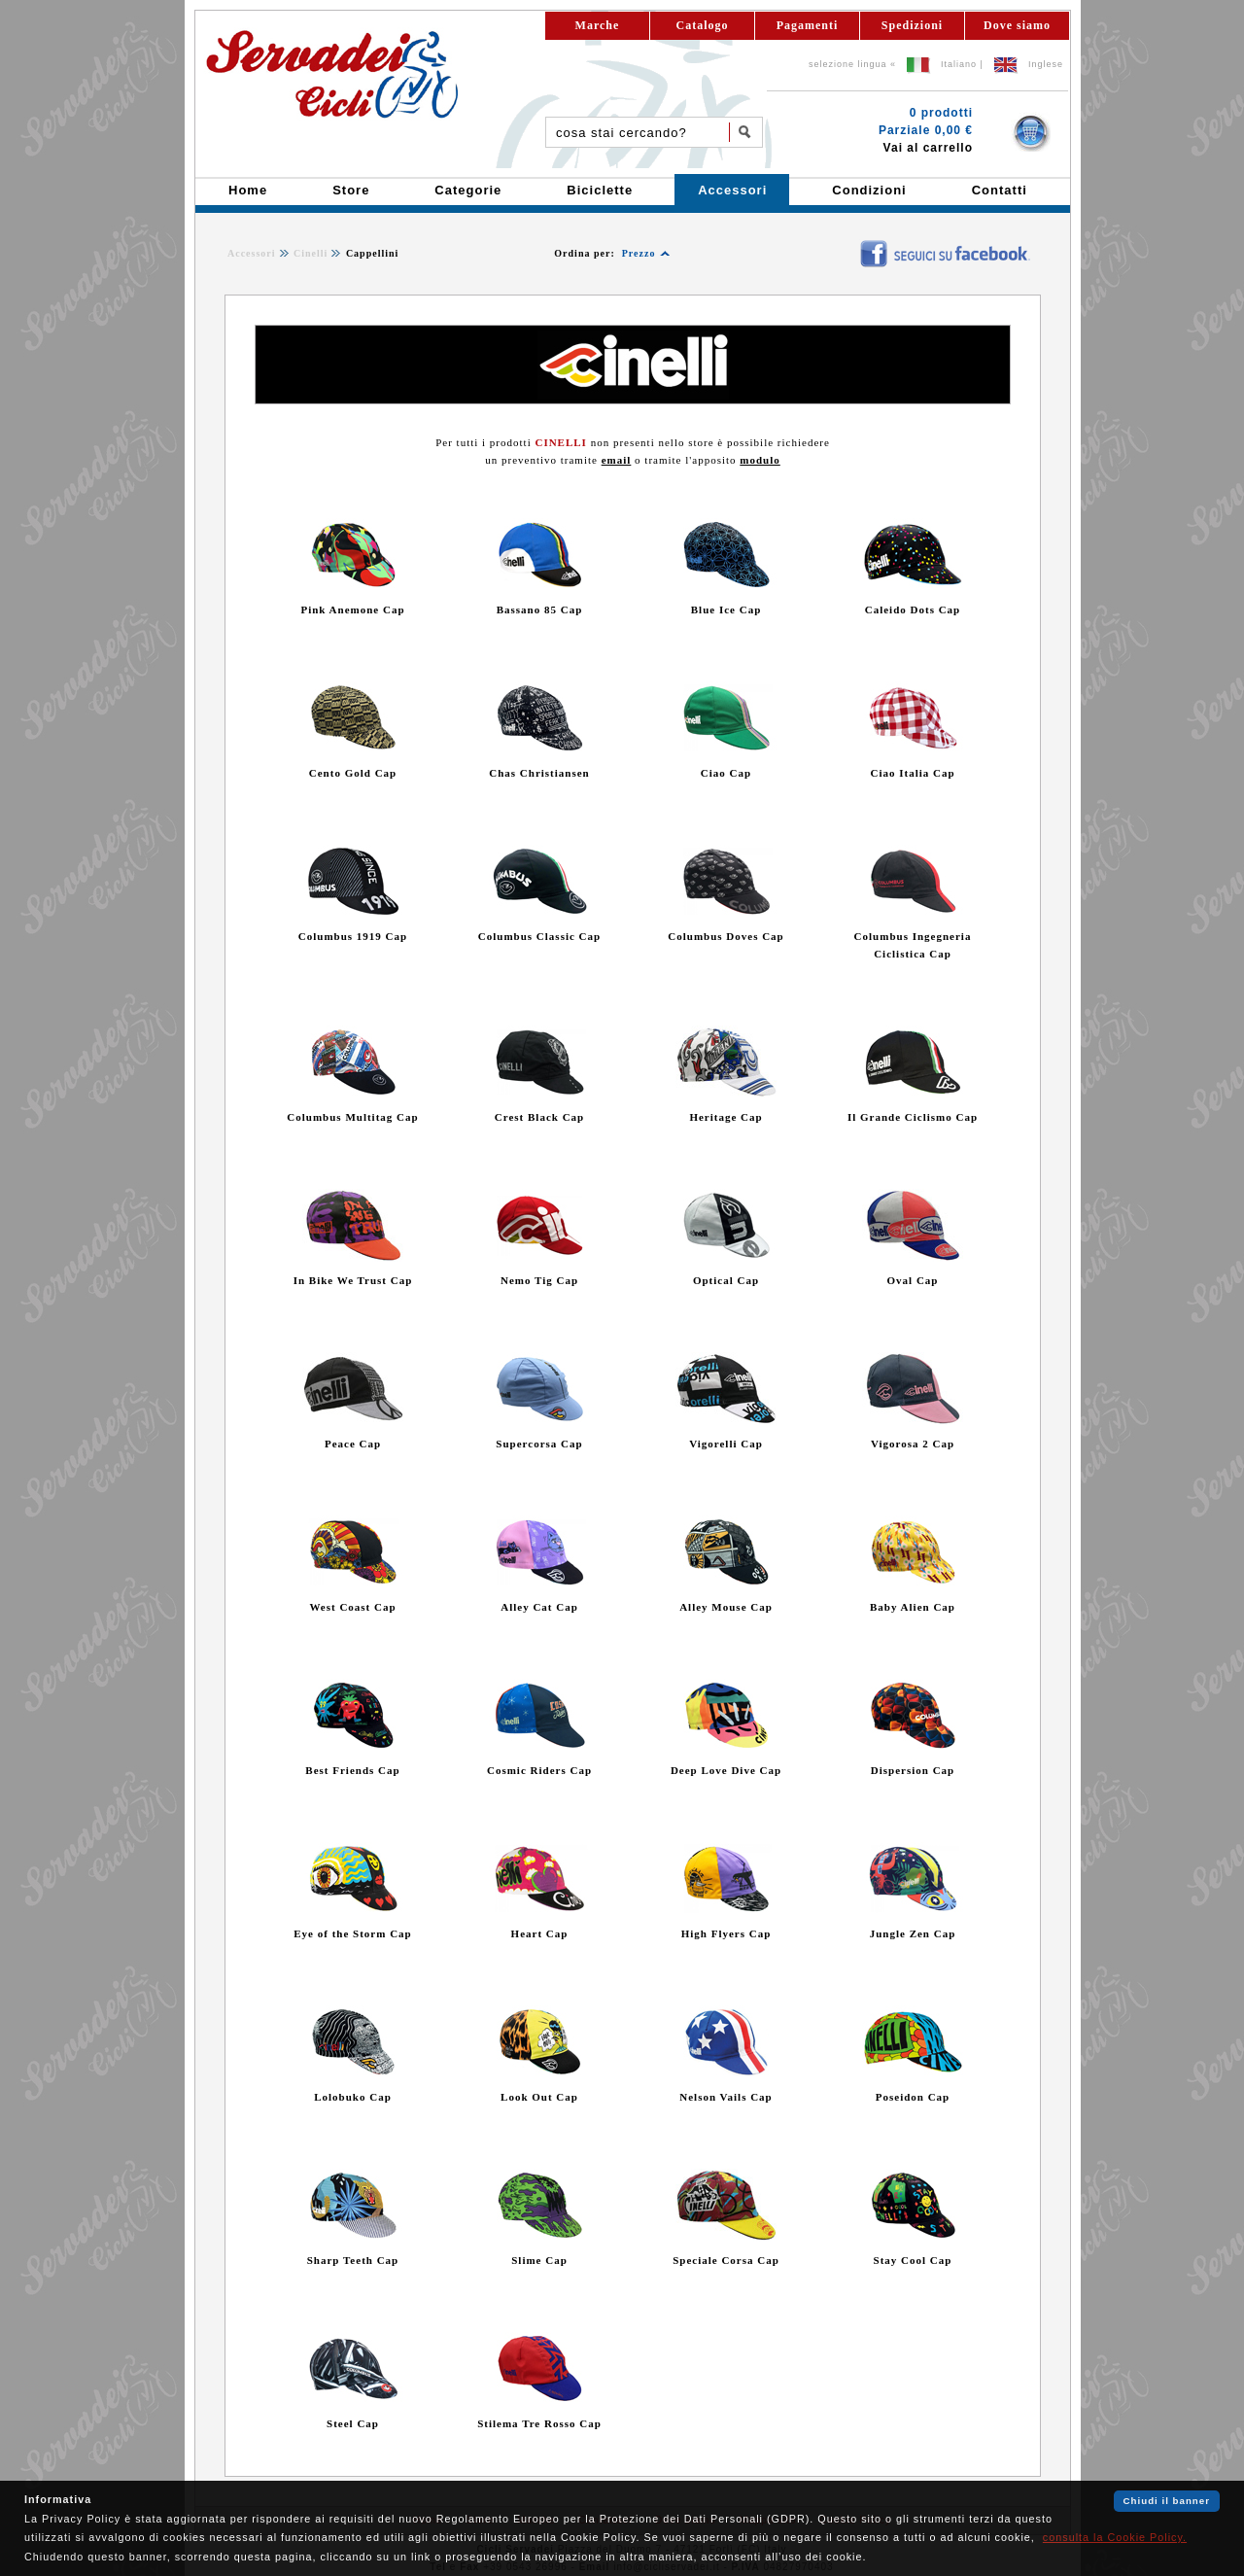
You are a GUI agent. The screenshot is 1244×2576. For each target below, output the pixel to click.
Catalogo (702, 25)
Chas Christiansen (539, 773)
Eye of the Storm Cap (352, 1933)
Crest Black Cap (539, 1117)
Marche (597, 25)
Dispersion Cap (912, 1770)
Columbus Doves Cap (725, 936)
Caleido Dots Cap (913, 609)
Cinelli (311, 253)
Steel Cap (353, 2423)
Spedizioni (912, 25)
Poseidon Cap (913, 2097)
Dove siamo (1017, 25)
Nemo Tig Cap (539, 1280)
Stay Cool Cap (913, 2260)
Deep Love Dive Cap (726, 1770)
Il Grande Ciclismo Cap (912, 1117)
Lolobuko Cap (353, 2097)
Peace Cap (353, 1443)
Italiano (959, 64)
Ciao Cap (726, 773)
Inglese (1045, 64)
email (617, 460)
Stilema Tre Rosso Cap (539, 2423)
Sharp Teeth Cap (352, 2260)
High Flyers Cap (726, 1933)
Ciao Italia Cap (912, 773)
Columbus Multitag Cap (352, 1117)
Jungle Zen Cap (913, 1933)
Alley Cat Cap (539, 1607)
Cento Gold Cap (353, 773)
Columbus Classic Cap (539, 936)
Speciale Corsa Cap (726, 2260)
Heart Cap (540, 1933)
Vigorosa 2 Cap (912, 1443)
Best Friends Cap (352, 1770)
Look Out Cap (539, 2097)
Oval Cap (913, 1280)
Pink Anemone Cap (352, 609)
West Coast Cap (352, 1607)
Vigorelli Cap (726, 1443)
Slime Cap (539, 2260)
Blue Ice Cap (726, 609)
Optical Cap (726, 1280)
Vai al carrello (928, 148)
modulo (759, 460)
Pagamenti (808, 25)
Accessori (251, 253)
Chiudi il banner (1166, 2500)
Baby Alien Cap (912, 1607)
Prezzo (639, 253)
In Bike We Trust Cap (353, 1280)
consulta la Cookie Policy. (1115, 2537)
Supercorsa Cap (539, 1443)
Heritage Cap (725, 1117)
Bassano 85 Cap (540, 609)
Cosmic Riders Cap (539, 1770)
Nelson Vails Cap (725, 2097)
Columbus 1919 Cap (352, 936)
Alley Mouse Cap (726, 1607)
